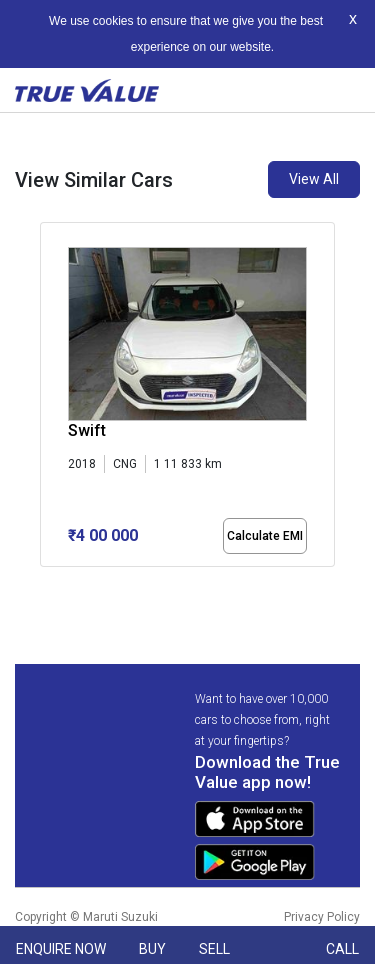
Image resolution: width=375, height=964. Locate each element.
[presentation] (50, 399)
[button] (46, 584)
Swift (87, 430)
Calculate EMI (265, 536)
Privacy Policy (322, 917)
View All (314, 179)
